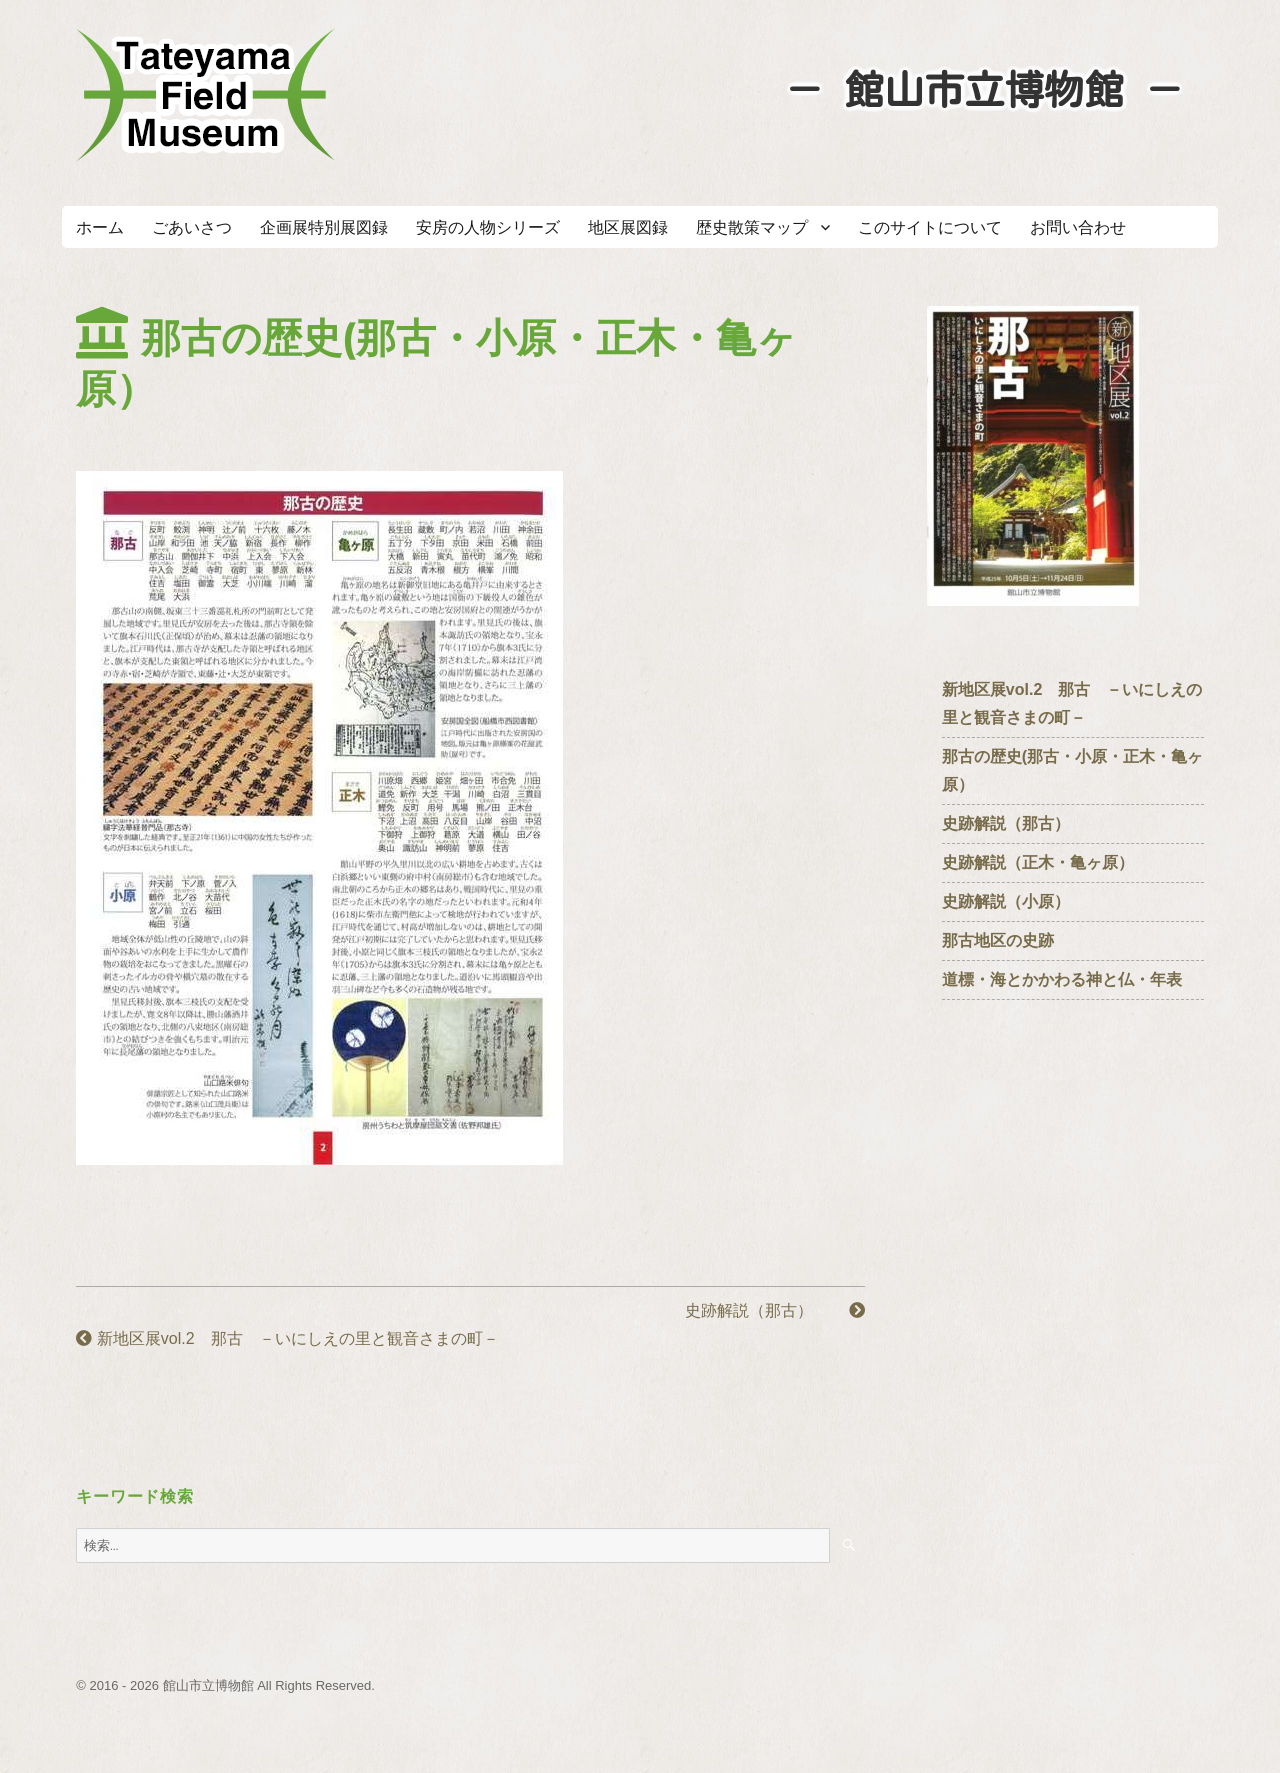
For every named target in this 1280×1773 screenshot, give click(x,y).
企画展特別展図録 (324, 227)
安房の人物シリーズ (488, 227)
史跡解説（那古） (775, 1310)
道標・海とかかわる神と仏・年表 (1062, 979)
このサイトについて (930, 227)
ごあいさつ (192, 227)
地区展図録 (628, 227)
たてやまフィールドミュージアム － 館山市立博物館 (206, 95)
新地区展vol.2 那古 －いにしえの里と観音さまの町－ (287, 1338)
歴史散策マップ (752, 227)
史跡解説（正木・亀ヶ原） (1038, 862)
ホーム (100, 227)
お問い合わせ (1078, 227)
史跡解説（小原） (1006, 901)
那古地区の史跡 (998, 940)
